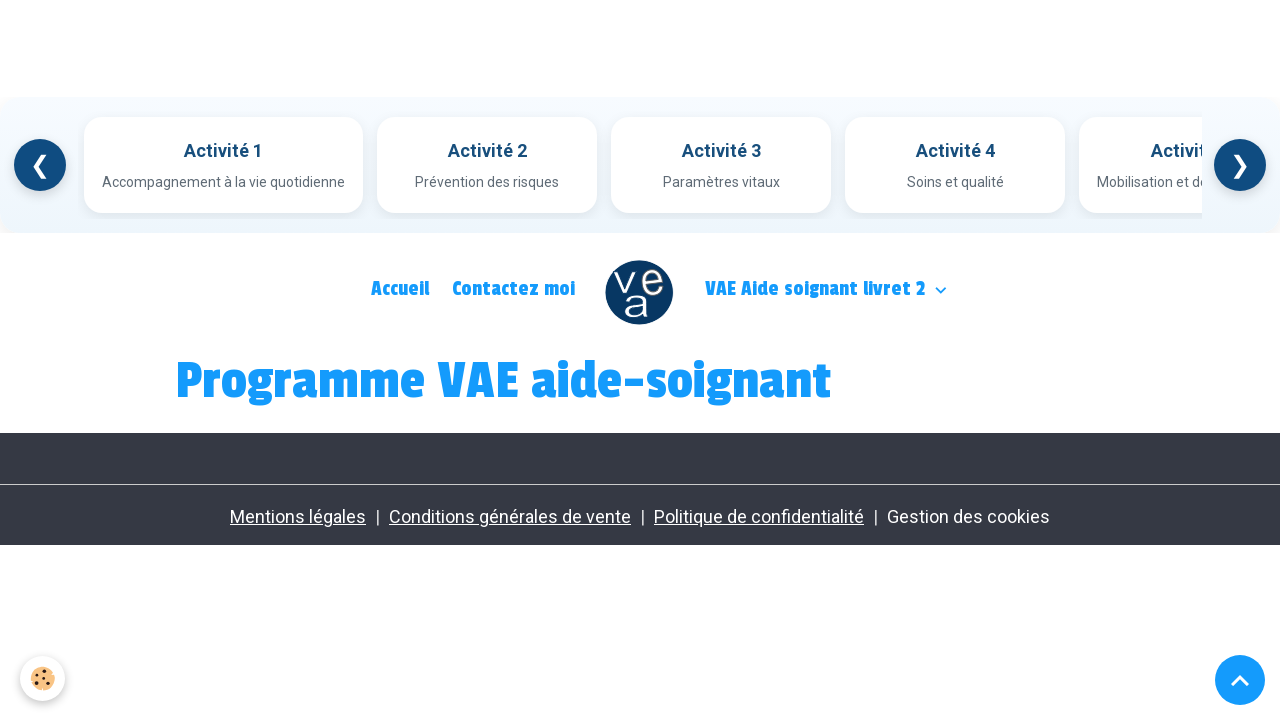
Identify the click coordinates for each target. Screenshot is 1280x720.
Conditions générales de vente (510, 516)
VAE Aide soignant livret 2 (817, 289)
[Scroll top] (1240, 680)
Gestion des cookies (968, 516)
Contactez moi (511, 289)
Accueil (400, 289)
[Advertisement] (364, 45)
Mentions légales (298, 516)
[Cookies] (42, 678)
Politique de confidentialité (759, 516)
